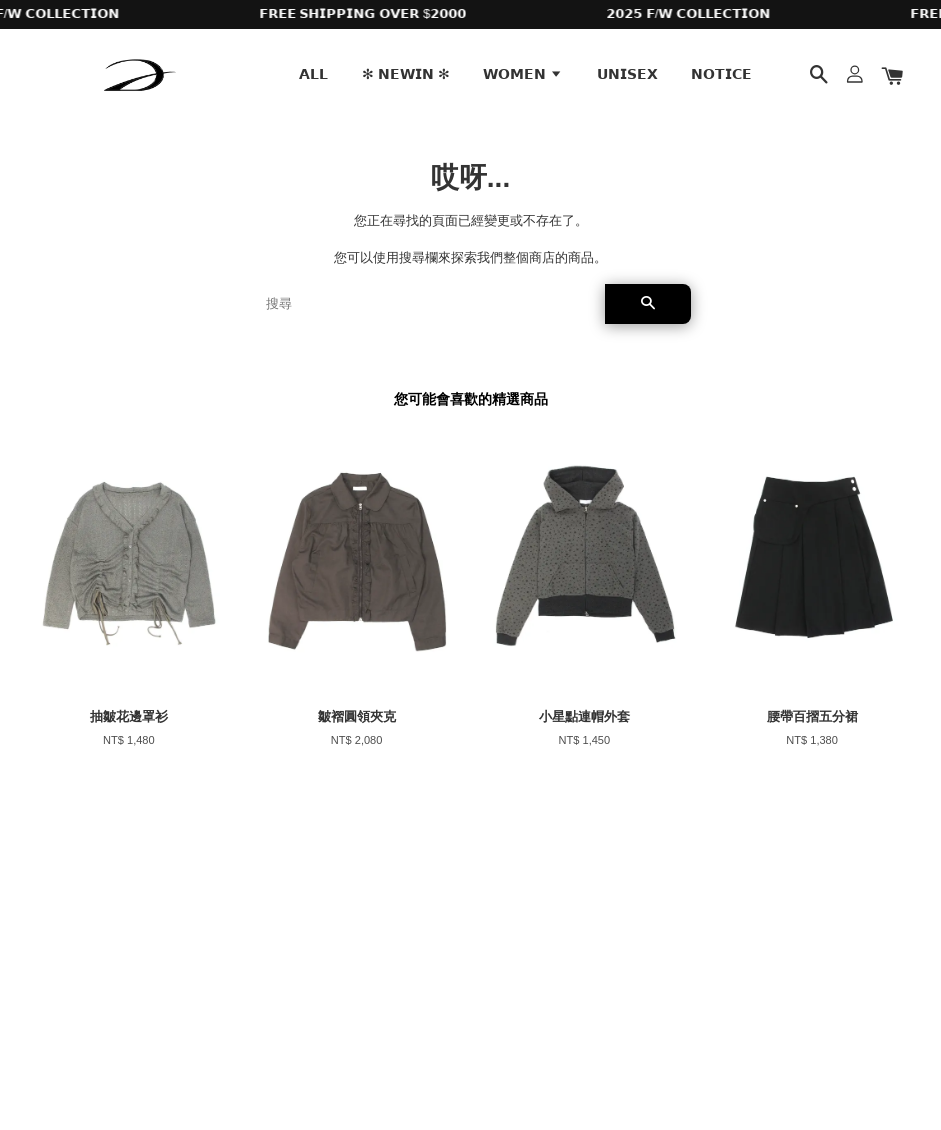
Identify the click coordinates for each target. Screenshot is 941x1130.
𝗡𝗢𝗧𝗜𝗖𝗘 (721, 74)
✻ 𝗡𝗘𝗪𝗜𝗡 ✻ (406, 74)
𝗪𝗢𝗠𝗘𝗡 (523, 74)
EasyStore (192, 1058)
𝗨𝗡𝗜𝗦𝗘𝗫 (627, 74)
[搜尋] (427, 304)
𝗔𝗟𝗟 (313, 74)
